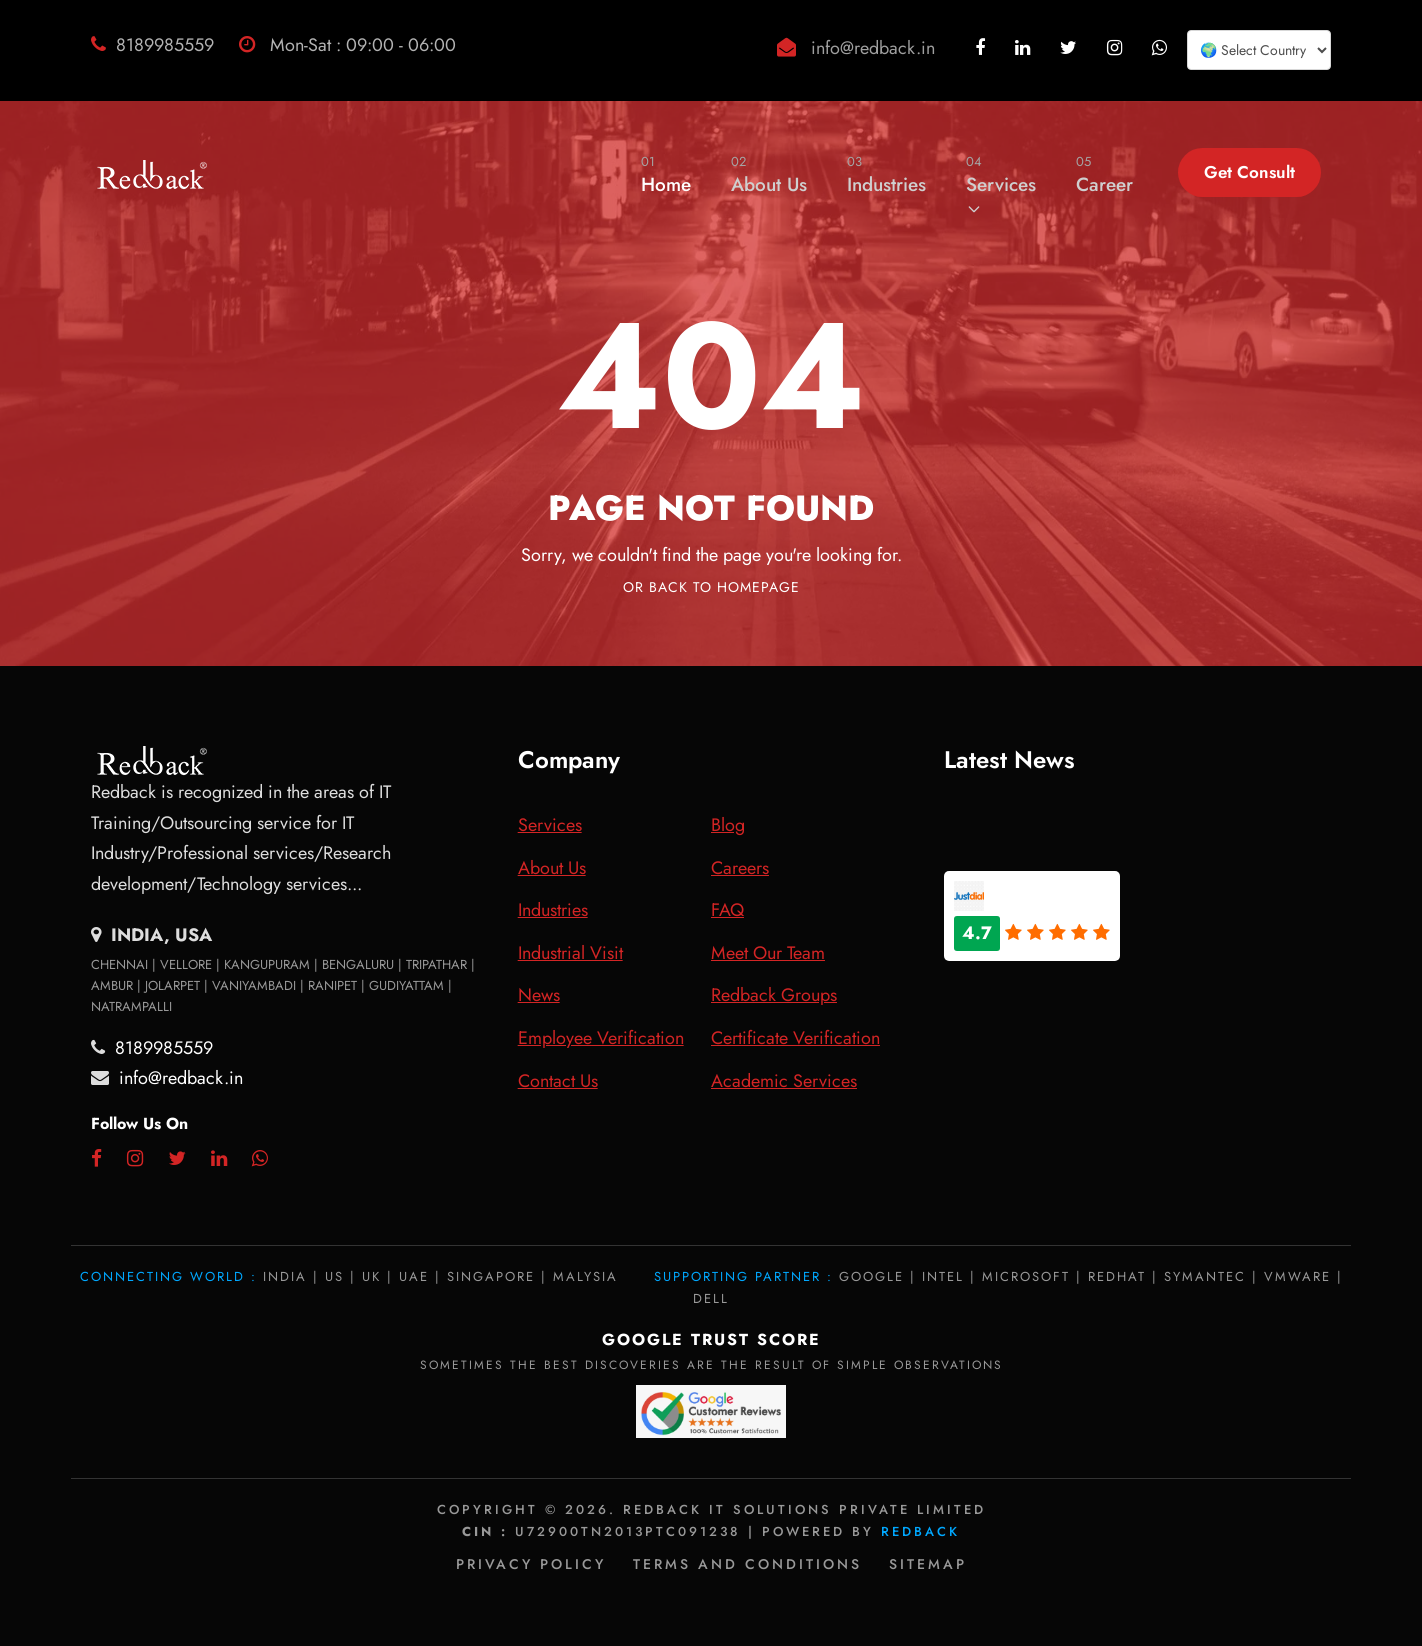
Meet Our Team (768, 953)
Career (1104, 174)
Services (1001, 184)
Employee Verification (601, 1038)
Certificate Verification (795, 1038)
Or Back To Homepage (711, 587)
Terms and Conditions (747, 1564)
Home (666, 174)
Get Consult (1249, 172)
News (539, 995)
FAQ (727, 910)
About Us (769, 174)
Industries (886, 174)
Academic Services (784, 1081)
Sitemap (928, 1564)
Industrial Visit (570, 953)
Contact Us (558, 1081)
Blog (728, 825)
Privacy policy (531, 1564)
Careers (740, 868)
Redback (920, 1531)
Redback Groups (774, 995)
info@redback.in (873, 48)
